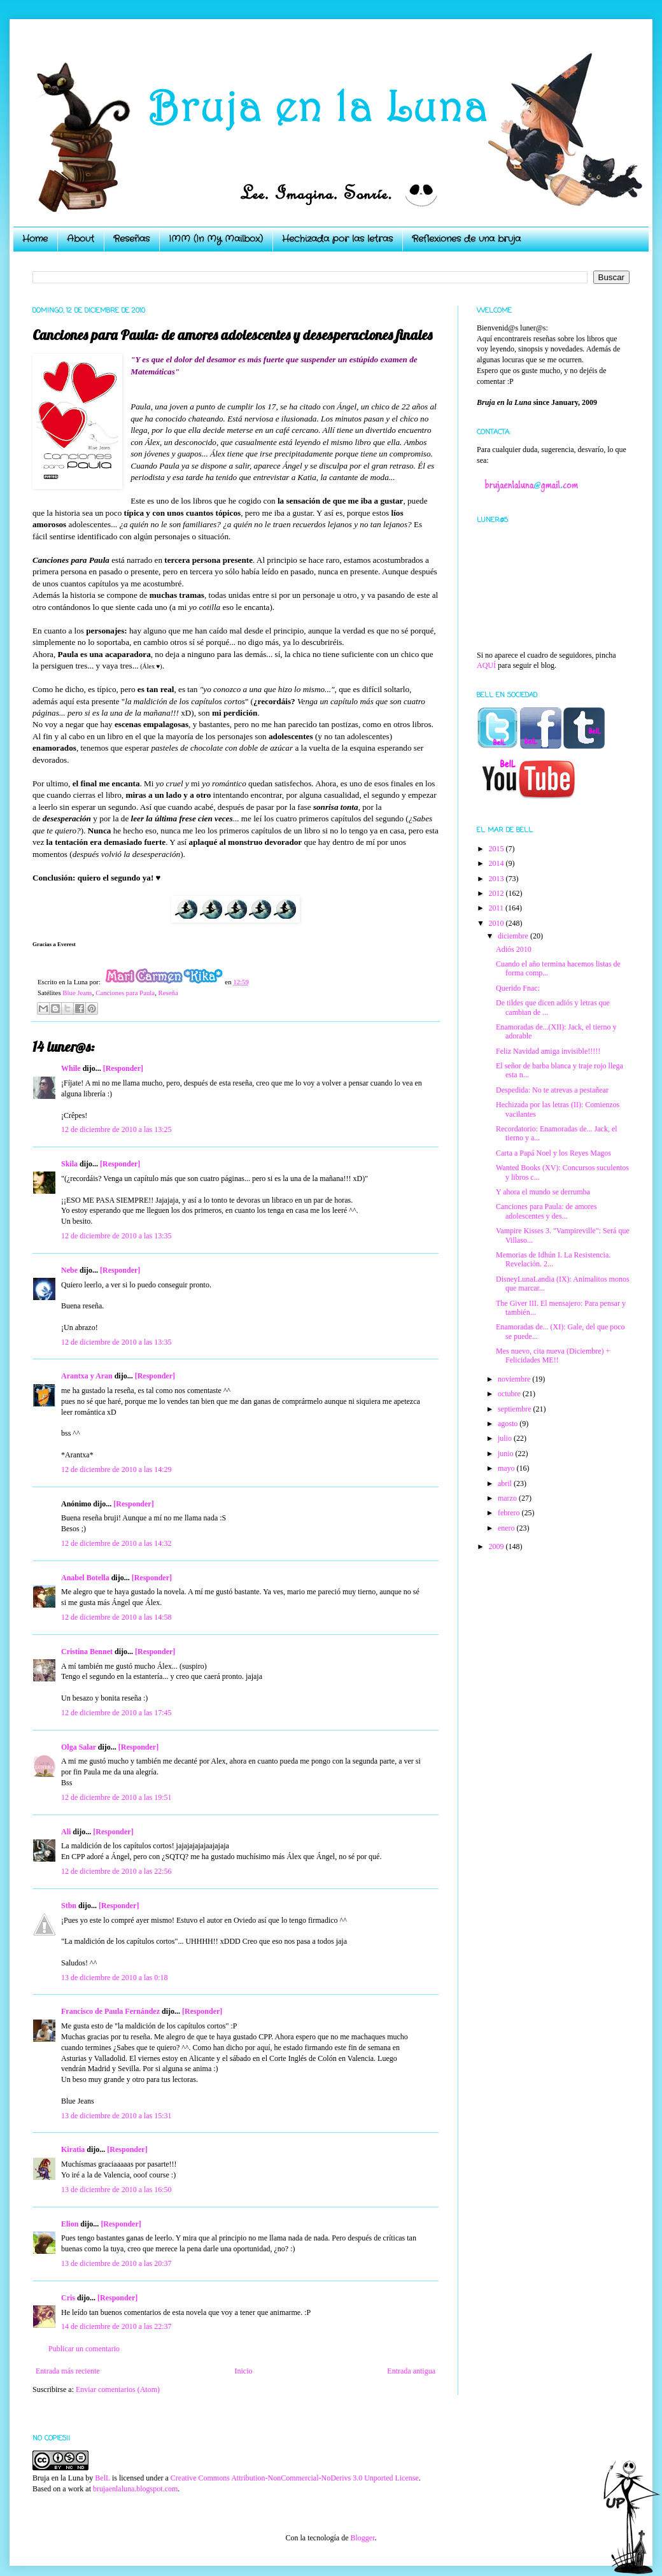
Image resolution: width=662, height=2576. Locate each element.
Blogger (362, 2537)
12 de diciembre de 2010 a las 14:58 (116, 1617)
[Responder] (123, 1068)
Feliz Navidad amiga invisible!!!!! (548, 1051)
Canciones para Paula (125, 992)
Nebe (69, 1270)
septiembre (515, 1409)
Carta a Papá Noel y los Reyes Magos (553, 1153)
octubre (510, 1393)
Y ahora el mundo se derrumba (543, 1191)
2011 (497, 907)
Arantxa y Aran (87, 1375)
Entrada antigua (411, 2371)
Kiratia (73, 2149)
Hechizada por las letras (337, 238)
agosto (508, 1423)
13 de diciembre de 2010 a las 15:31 (116, 2115)
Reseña (168, 992)
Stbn (68, 1905)
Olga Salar (78, 1747)
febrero (510, 1512)
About (80, 238)
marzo (508, 1498)
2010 (497, 923)
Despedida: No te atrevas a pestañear (552, 1090)
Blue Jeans (77, 992)
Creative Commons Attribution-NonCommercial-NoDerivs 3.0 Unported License (295, 2477)
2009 (497, 1546)
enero (507, 1528)
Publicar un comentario (84, 2348)
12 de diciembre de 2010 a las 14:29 (116, 1469)
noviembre (515, 1379)
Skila (69, 1163)
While (71, 1068)
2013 (497, 878)
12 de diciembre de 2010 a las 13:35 (116, 1235)
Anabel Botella (85, 1577)
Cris (68, 2297)
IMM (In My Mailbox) (216, 238)
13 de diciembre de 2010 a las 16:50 (116, 2189)
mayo (507, 1468)
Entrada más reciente (68, 2371)
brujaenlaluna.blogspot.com (135, 2488)
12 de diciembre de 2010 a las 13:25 (116, 1129)
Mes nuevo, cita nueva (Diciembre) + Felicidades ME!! (553, 1355)
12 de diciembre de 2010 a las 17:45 (116, 1712)
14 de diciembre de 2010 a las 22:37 (116, 2326)
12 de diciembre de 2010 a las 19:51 (116, 1797)
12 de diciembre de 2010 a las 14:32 (116, 1543)
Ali (66, 1831)
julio (506, 1438)
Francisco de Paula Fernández (110, 2011)
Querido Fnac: (518, 988)
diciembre (514, 935)
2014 (497, 863)
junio (507, 1453)
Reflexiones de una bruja (466, 238)
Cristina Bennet (87, 1651)
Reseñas (131, 238)
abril (506, 1483)
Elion (69, 2223)
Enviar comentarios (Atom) (118, 2389)
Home (35, 238)
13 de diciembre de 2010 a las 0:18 (114, 1977)
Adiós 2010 (514, 949)
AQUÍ (486, 665)
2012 (497, 893)
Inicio (243, 2371)
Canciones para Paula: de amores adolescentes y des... (546, 1211)
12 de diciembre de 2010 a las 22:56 (116, 1871)
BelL (102, 2477)
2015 (497, 848)
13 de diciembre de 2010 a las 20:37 (116, 2263)
